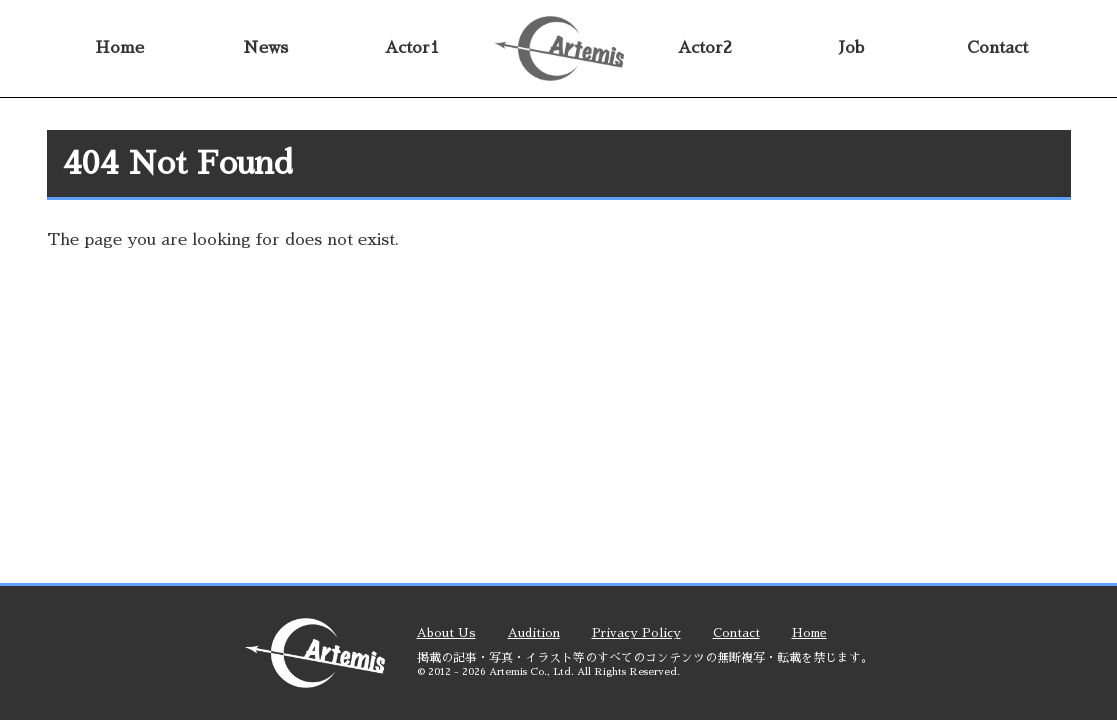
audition (534, 633)
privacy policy (636, 633)
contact (997, 48)
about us (446, 633)
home (119, 48)
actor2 (705, 48)
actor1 (412, 48)
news (265, 48)
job (851, 48)
